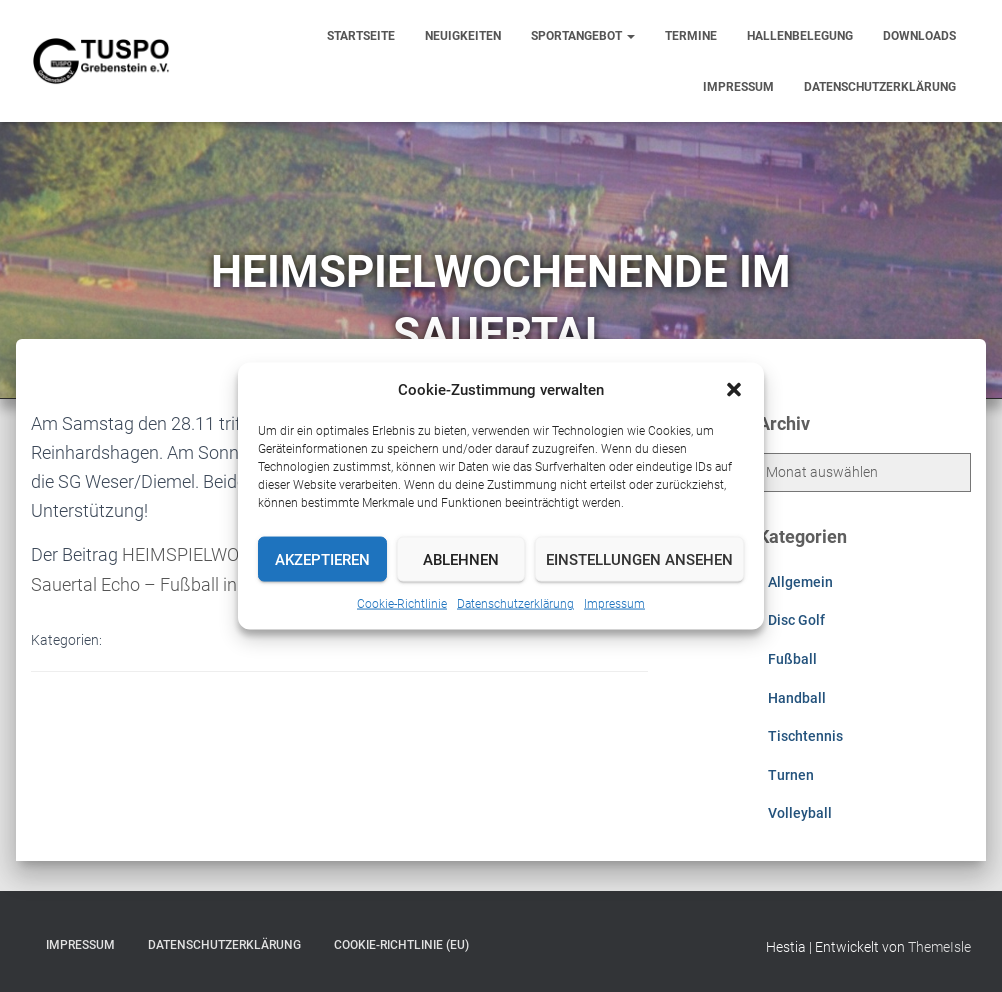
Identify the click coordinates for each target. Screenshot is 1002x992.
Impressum (614, 604)
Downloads (919, 36)
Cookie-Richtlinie (402, 604)
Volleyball (800, 813)
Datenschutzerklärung (515, 604)
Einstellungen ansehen (639, 559)
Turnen (791, 775)
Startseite (361, 36)
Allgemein (800, 582)
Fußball (792, 659)
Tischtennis (805, 736)
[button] (734, 390)
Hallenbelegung (800, 36)
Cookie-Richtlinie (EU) (401, 945)
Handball (797, 698)
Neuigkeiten (463, 36)
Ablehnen (461, 559)
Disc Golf (796, 620)
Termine (691, 36)
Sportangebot (583, 36)
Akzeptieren (322, 559)
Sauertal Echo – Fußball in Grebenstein (183, 584)
